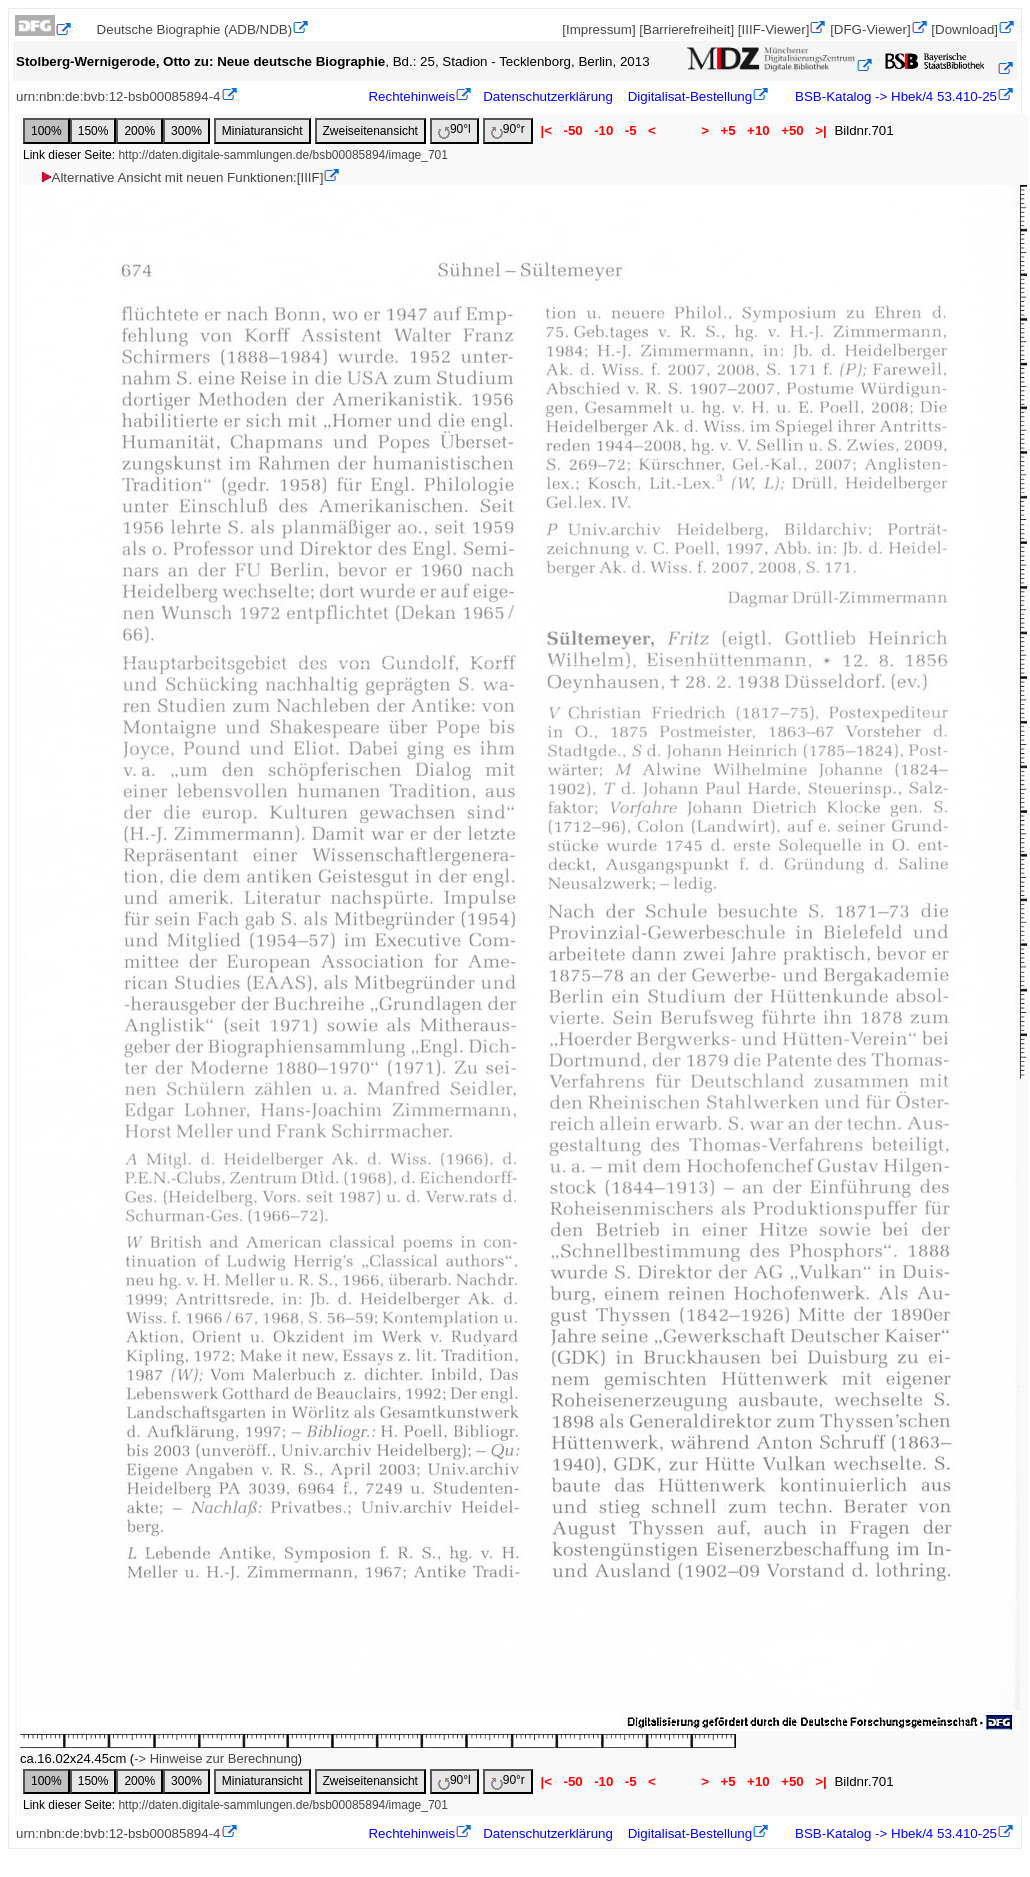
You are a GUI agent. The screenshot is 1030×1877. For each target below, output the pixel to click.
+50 (792, 130)
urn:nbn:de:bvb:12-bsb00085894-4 (118, 96)
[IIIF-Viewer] (774, 29)
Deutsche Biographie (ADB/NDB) (195, 29)
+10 (758, 130)
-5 (630, 130)
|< (546, 130)
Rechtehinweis (411, 96)
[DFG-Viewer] (870, 29)
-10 (603, 130)
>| (820, 130)
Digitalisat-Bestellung (690, 96)
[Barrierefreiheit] (686, 29)
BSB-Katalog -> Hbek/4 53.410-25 (894, 96)
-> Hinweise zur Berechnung (216, 1758)
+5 (728, 130)
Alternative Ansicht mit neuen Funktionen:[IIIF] (181, 177)
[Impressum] (598, 29)
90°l (454, 130)
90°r (508, 130)
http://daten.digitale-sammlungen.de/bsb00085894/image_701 (283, 155)
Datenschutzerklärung (548, 96)
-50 (573, 130)
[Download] (964, 29)
